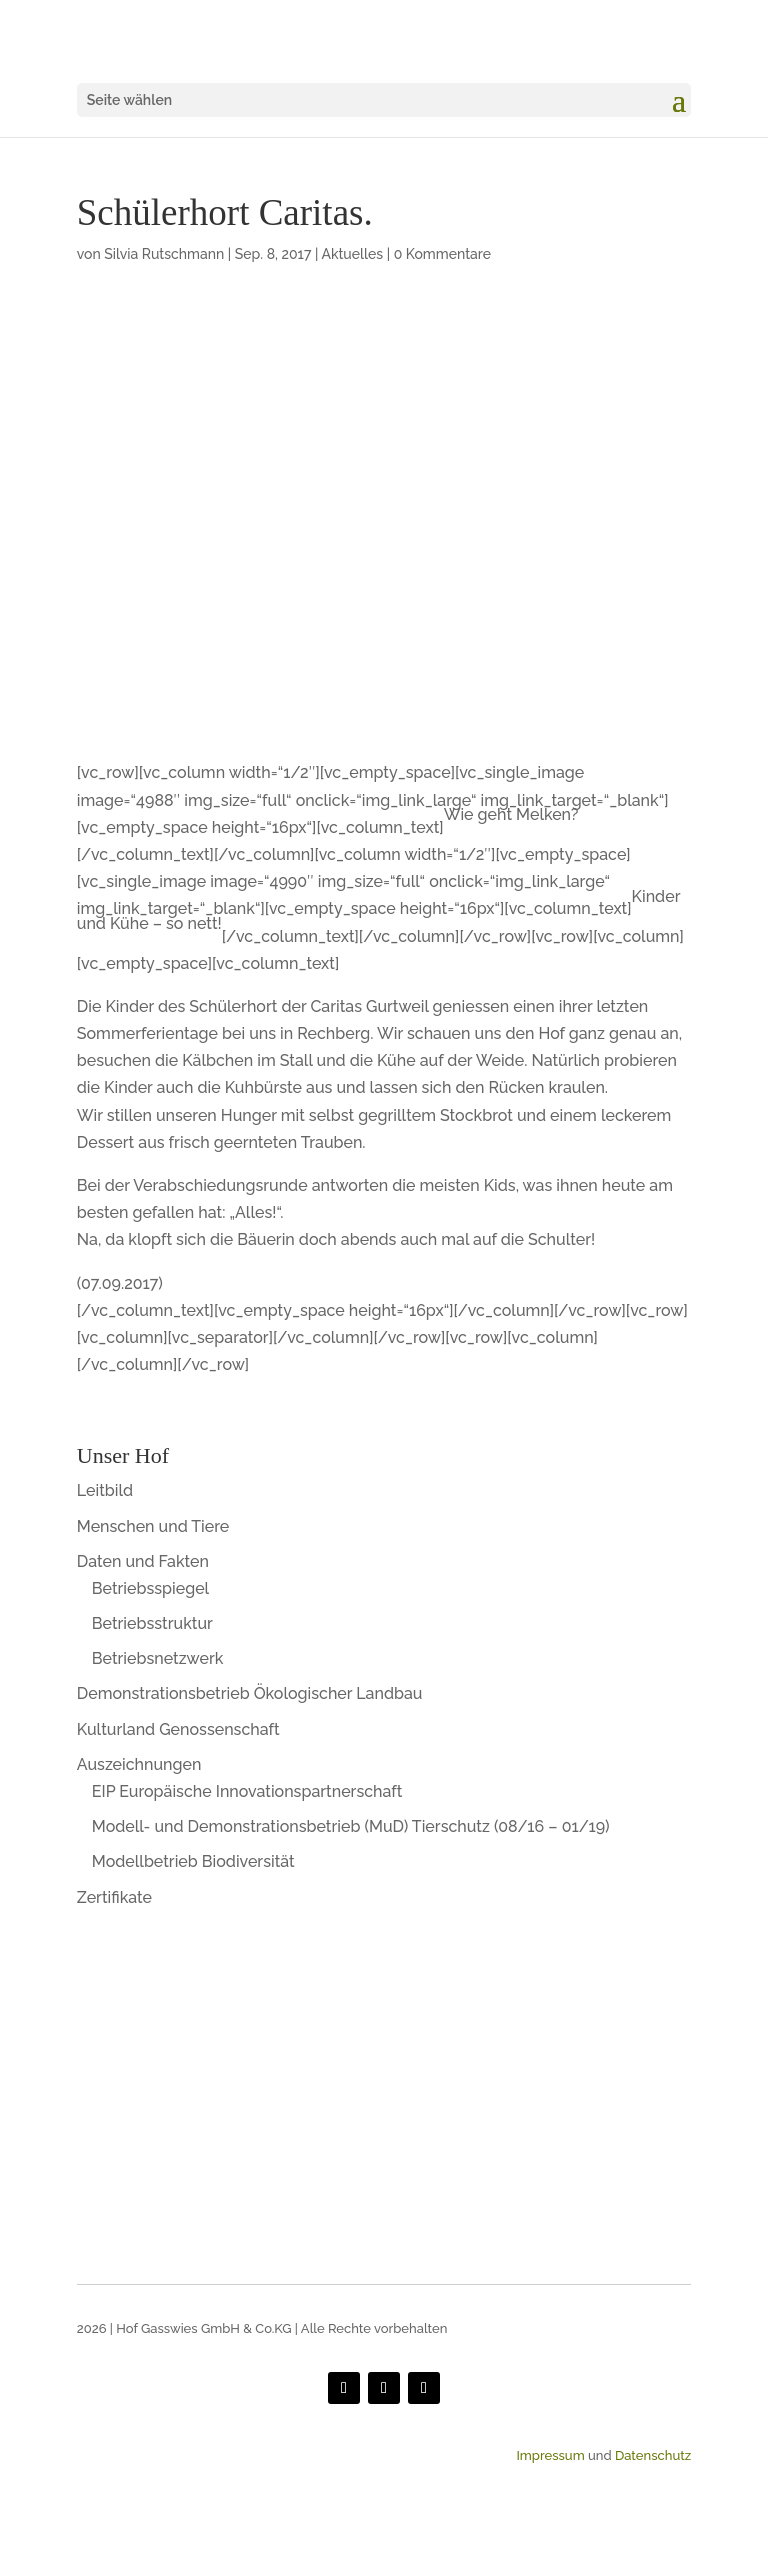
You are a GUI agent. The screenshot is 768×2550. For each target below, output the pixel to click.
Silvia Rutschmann (164, 254)
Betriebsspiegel (150, 1588)
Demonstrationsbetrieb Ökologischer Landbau (250, 1693)
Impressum (550, 2455)
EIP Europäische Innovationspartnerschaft (247, 1791)
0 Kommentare (442, 254)
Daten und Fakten (143, 1561)
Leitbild (105, 1490)
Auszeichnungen (139, 1764)
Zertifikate (114, 1897)
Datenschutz (653, 2455)
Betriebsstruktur (152, 1623)
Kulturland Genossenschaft (178, 1729)
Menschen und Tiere (153, 1526)
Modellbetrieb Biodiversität (193, 1861)
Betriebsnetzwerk (158, 1658)
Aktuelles (352, 254)
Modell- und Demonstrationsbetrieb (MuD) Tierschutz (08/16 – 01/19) (351, 1826)
